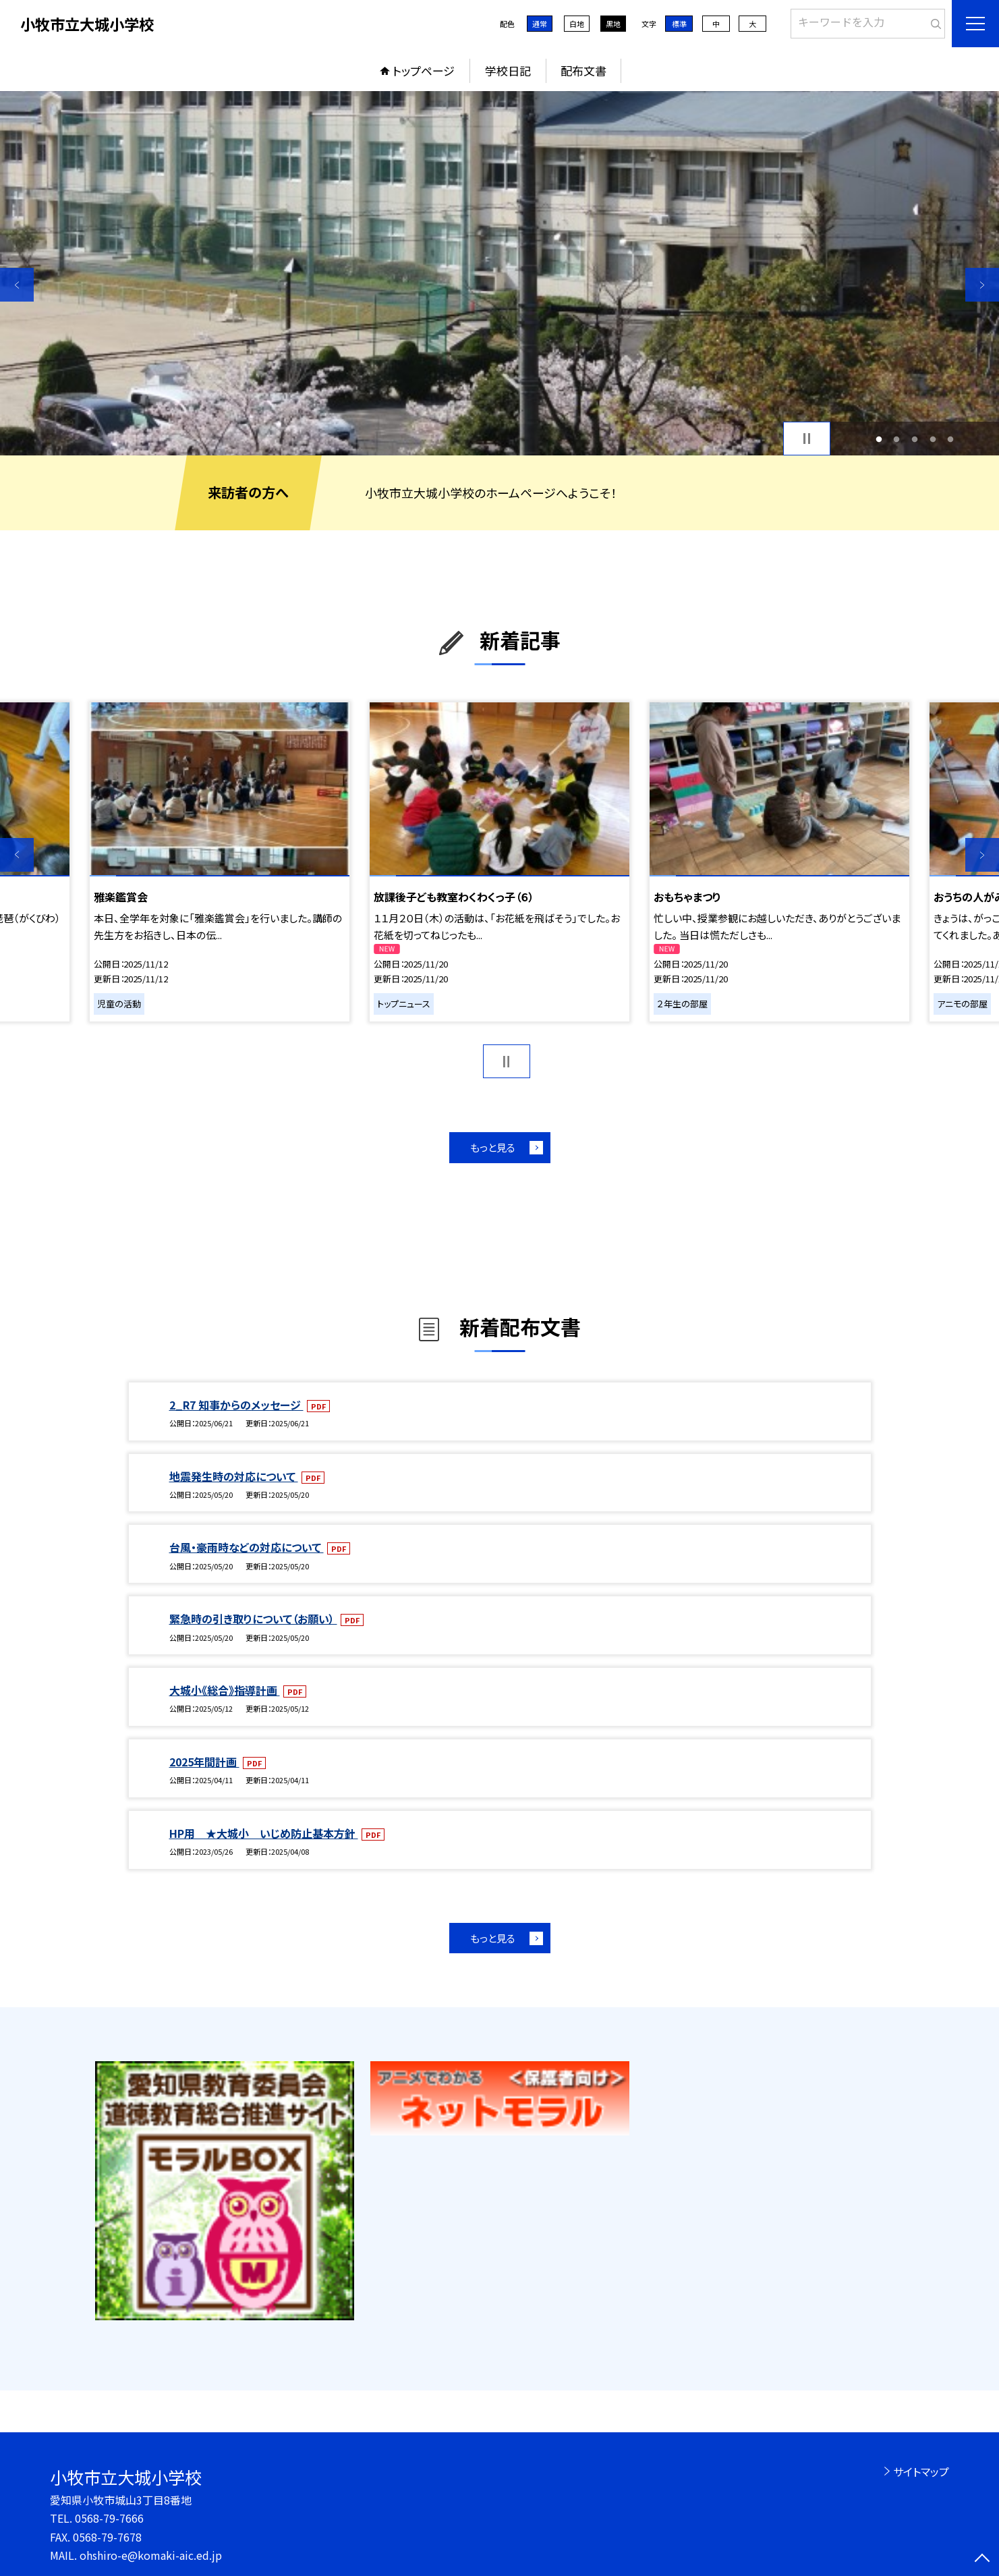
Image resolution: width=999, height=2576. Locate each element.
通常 (539, 23)
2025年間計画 (204, 1762)
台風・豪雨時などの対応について (246, 1547)
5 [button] (951, 439)
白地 (576, 23)
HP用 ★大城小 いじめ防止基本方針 (263, 1833)
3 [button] (915, 439)
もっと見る (492, 1147)
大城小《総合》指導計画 (224, 1690)
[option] (499, 273)
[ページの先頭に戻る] (982, 2559)
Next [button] (982, 285)
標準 (679, 23)
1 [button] (879, 439)
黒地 (613, 23)
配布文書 (583, 70)
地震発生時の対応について (233, 1476)
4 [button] (933, 439)
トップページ (424, 70)
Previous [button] (17, 285)
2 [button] (897, 439)
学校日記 (508, 70)
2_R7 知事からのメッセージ (236, 1405)
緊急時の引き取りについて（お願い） (253, 1619)
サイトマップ (921, 2471)
